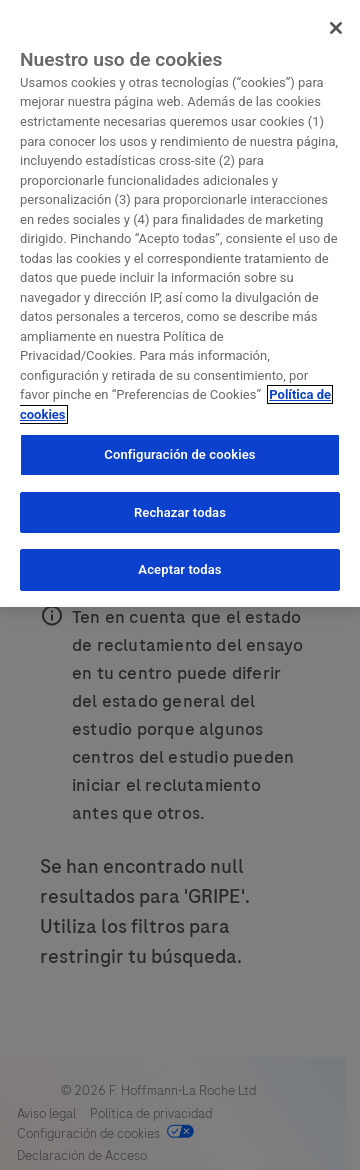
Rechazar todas (180, 512)
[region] (180, 303)
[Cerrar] (336, 28)
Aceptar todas (179, 569)
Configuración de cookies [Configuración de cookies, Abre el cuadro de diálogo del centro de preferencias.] (179, 454)
